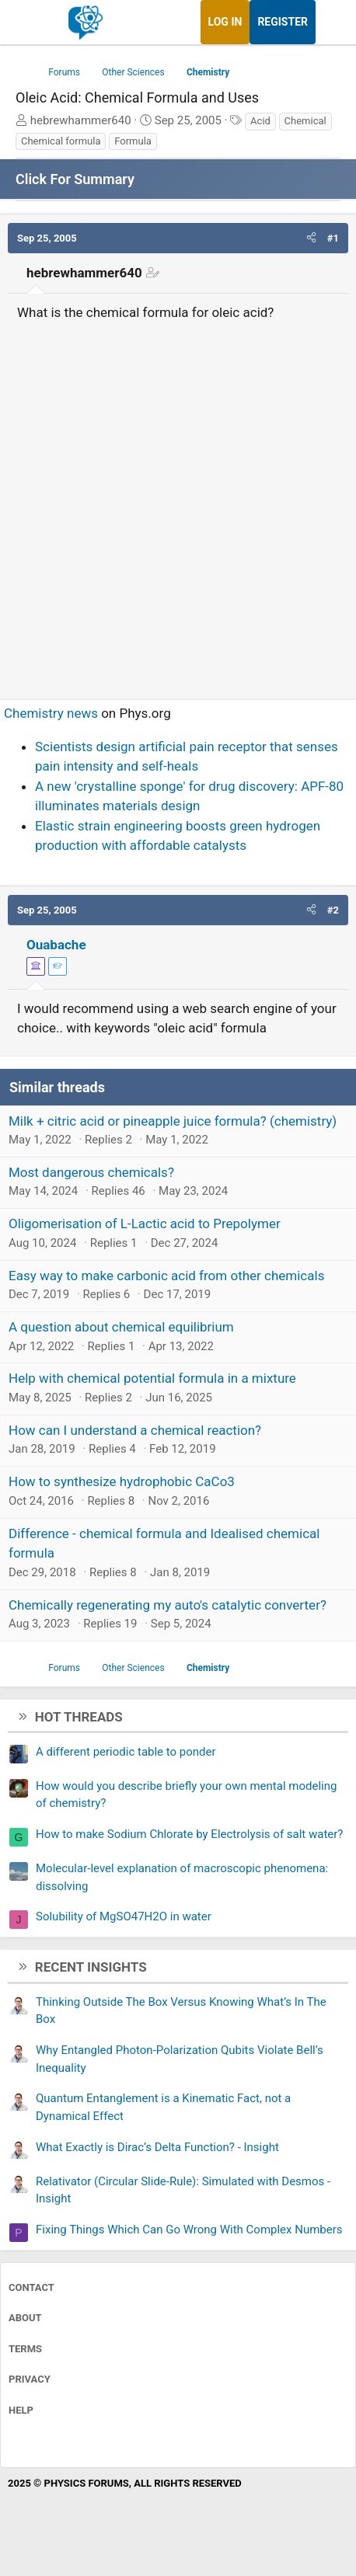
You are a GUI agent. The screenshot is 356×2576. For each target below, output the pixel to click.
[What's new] (330, 22)
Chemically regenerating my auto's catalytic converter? (167, 1605)
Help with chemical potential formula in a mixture (152, 1378)
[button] (311, 238)
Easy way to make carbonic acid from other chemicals (166, 1275)
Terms (25, 2349)
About (25, 2318)
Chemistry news (51, 713)
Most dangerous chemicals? (91, 1172)
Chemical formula (60, 141)
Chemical (305, 121)
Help (21, 2410)
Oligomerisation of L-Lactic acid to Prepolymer (145, 1223)
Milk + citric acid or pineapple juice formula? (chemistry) (173, 1121)
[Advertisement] (178, 503)
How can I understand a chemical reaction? (135, 1430)
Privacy (30, 2379)
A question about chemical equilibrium (121, 1327)
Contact (31, 2287)
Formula (133, 141)
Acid (260, 121)
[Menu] (29, 22)
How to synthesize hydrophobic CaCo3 (122, 1481)
